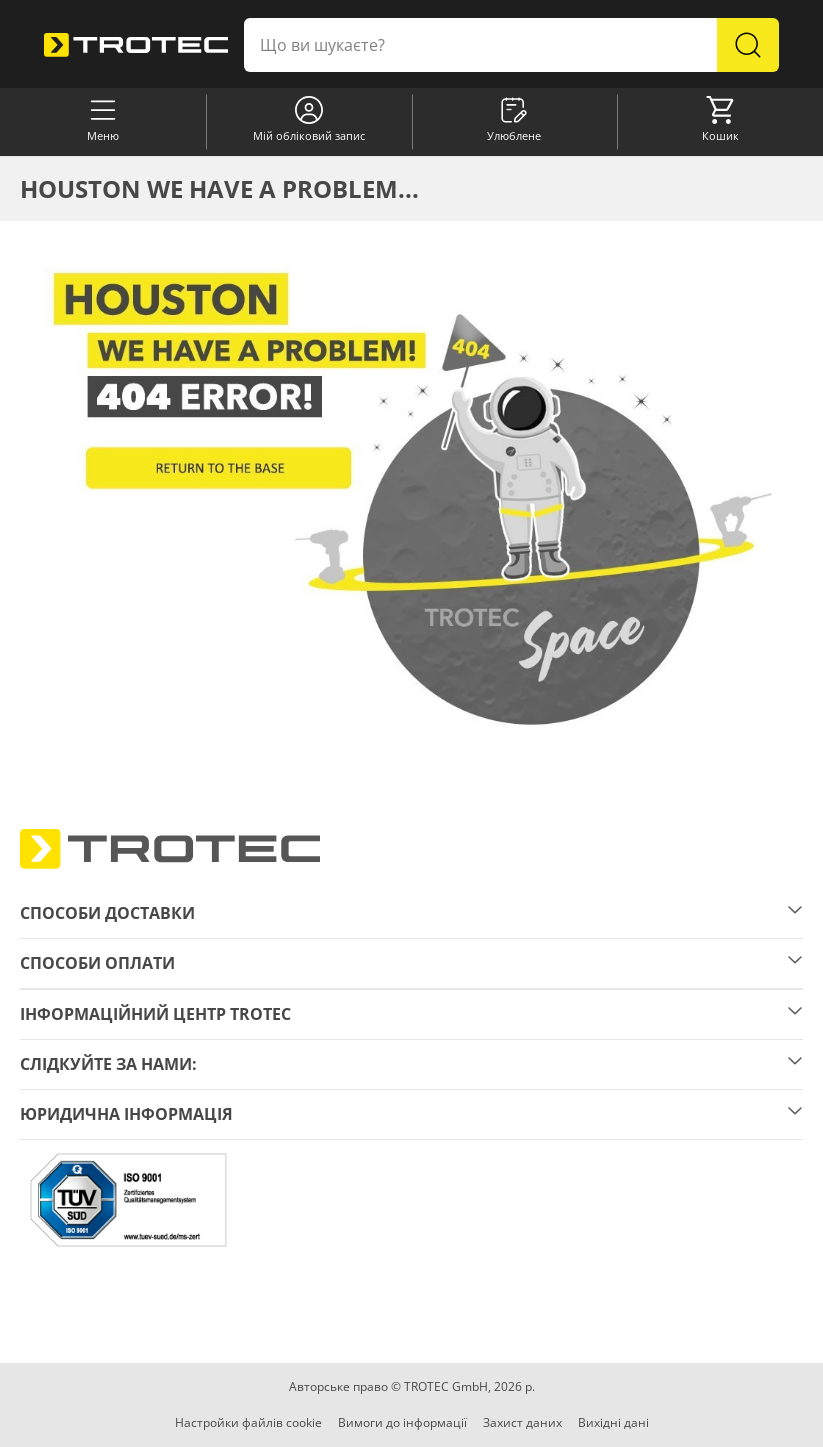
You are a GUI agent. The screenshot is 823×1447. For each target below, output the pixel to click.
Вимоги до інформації (402, 1422)
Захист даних (522, 1422)
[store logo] (136, 45)
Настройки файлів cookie (248, 1422)
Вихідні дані (613, 1422)
